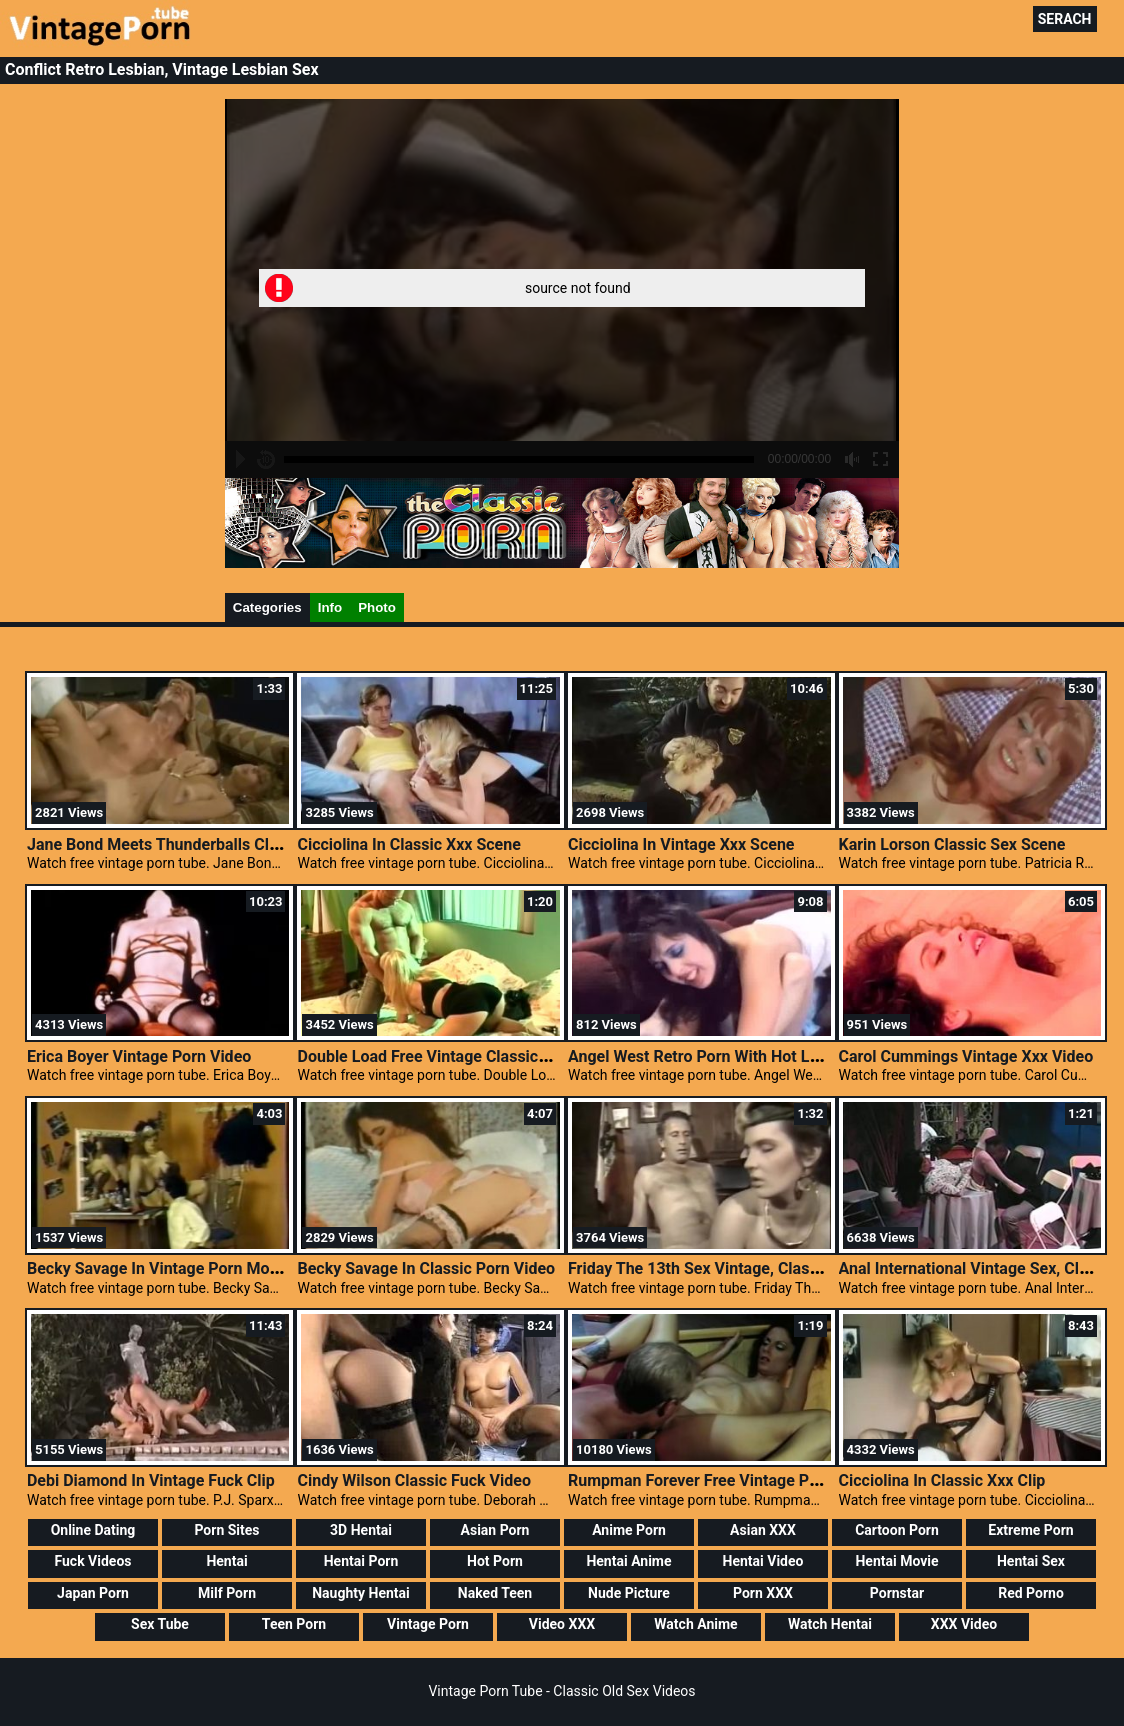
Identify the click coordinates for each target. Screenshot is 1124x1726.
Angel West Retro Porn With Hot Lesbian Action (738, 1056)
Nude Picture (629, 1593)
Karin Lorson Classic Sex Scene (952, 844)
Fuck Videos (92, 1561)
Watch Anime (695, 1624)
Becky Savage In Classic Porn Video (426, 1268)
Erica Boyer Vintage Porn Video (139, 1056)
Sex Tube (160, 1624)
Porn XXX (763, 1593)
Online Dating (93, 1530)
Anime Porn (629, 1530)
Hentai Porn (361, 1561)
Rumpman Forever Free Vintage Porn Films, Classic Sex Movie (791, 1480)
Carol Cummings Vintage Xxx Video (966, 1056)
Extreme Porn (1030, 1530)
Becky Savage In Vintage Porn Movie (158, 1268)
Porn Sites (226, 1530)
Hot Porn (495, 1561)
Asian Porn (495, 1530)
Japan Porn (93, 1593)
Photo (377, 607)
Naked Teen (495, 1593)
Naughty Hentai (361, 1593)
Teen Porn (294, 1624)
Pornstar (897, 1593)
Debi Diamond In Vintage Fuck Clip (151, 1480)
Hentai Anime (628, 1561)
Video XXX (562, 1624)
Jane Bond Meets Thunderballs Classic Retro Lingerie (219, 844)
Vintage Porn (428, 1624)
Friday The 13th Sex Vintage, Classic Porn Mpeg (740, 1268)
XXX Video (964, 1624)
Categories (267, 607)
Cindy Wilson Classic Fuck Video (413, 1480)
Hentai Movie (896, 1561)
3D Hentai (361, 1530)
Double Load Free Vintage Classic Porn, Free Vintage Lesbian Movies (544, 1056)
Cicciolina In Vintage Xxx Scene (681, 844)
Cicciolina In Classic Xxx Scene (408, 844)
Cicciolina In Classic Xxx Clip (942, 1480)
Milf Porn (227, 1593)
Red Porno (1031, 1593)
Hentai (226, 1561)
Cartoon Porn (897, 1530)
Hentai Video (763, 1561)
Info (330, 607)
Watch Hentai (830, 1624)
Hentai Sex (1031, 1561)
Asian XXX (763, 1530)
